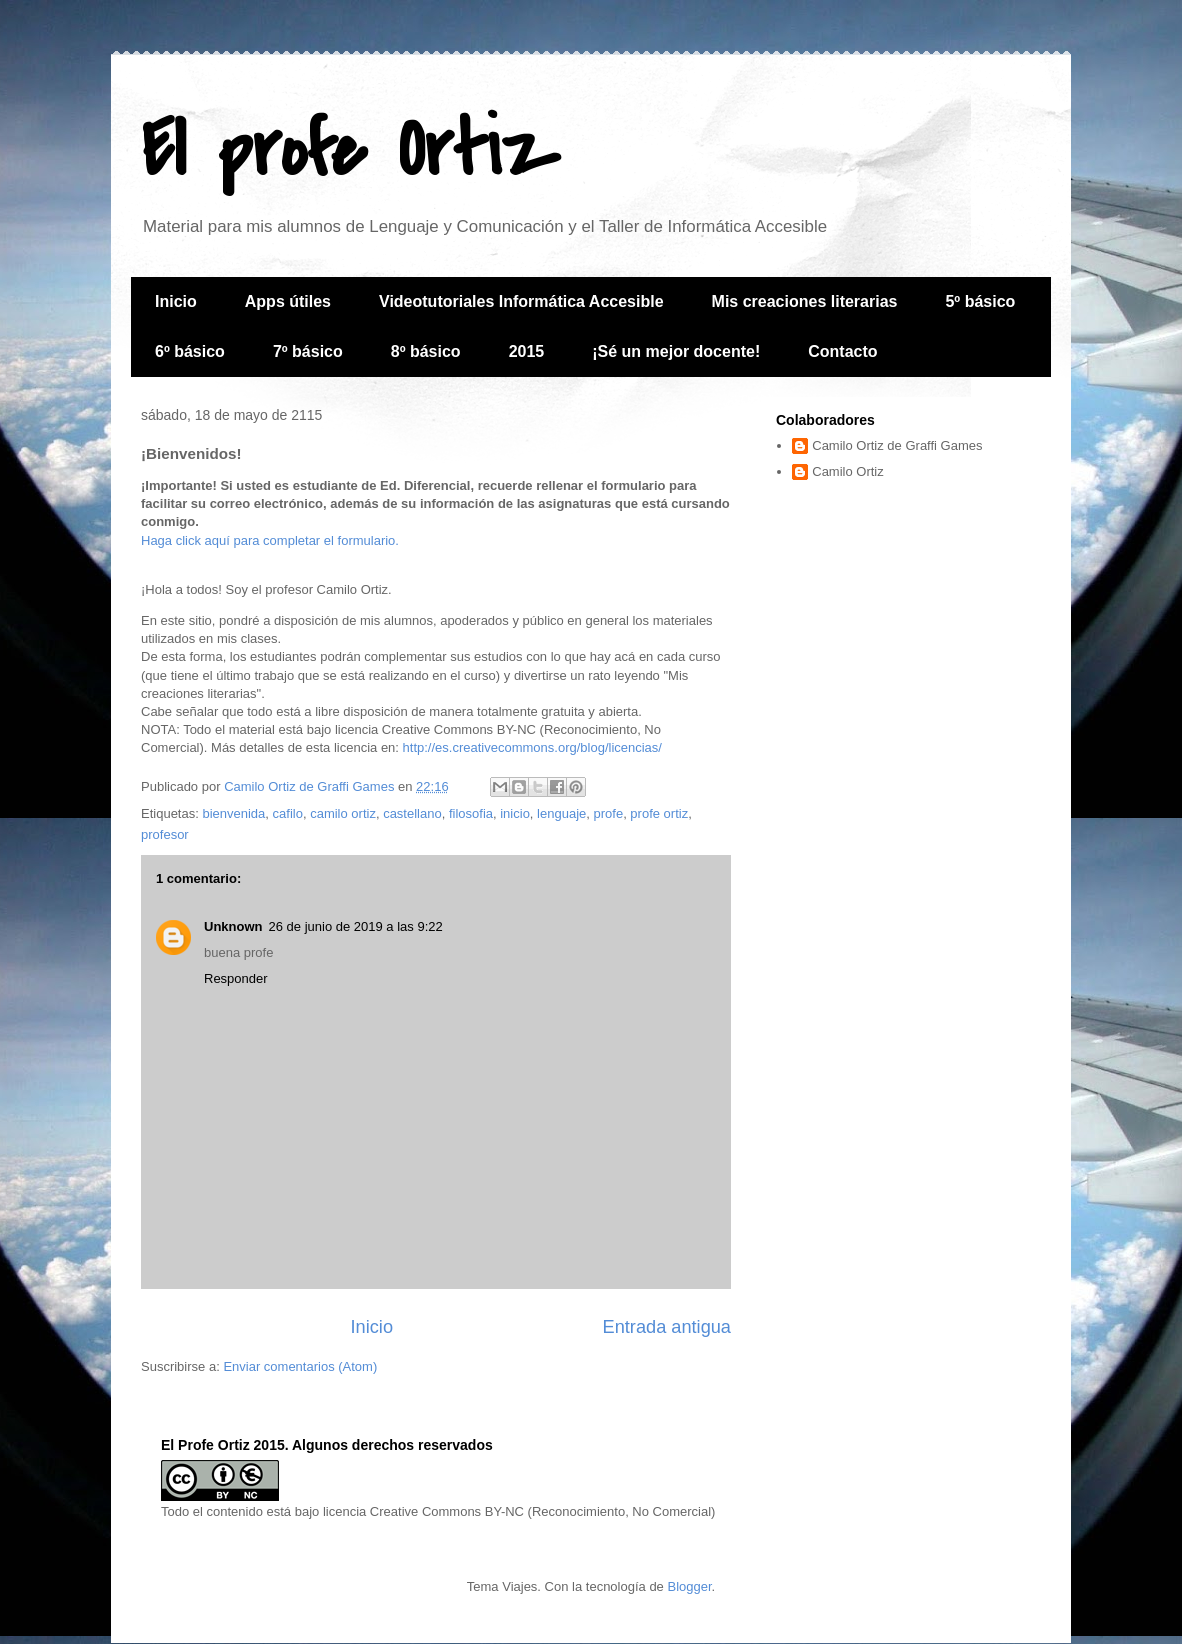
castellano (412, 813)
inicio (515, 813)
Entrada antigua (667, 1327)
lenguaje (561, 813)
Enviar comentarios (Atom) (300, 1366)
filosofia (471, 813)
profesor (165, 834)
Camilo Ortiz (848, 471)
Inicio (176, 301)
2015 (527, 351)
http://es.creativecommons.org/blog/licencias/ (532, 747)
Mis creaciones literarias (805, 301)
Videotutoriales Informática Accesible (521, 301)
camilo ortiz (343, 813)
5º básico (980, 301)
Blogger (689, 1586)
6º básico (190, 351)
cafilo (288, 813)
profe (608, 813)
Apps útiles (288, 301)
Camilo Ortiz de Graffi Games (897, 445)
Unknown (233, 926)
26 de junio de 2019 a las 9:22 (356, 926)
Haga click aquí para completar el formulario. (270, 540)
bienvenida (233, 813)
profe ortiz (659, 813)
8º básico (426, 351)
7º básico (308, 351)
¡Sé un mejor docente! (676, 351)
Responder (236, 978)
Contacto (842, 351)
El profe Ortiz (350, 151)
